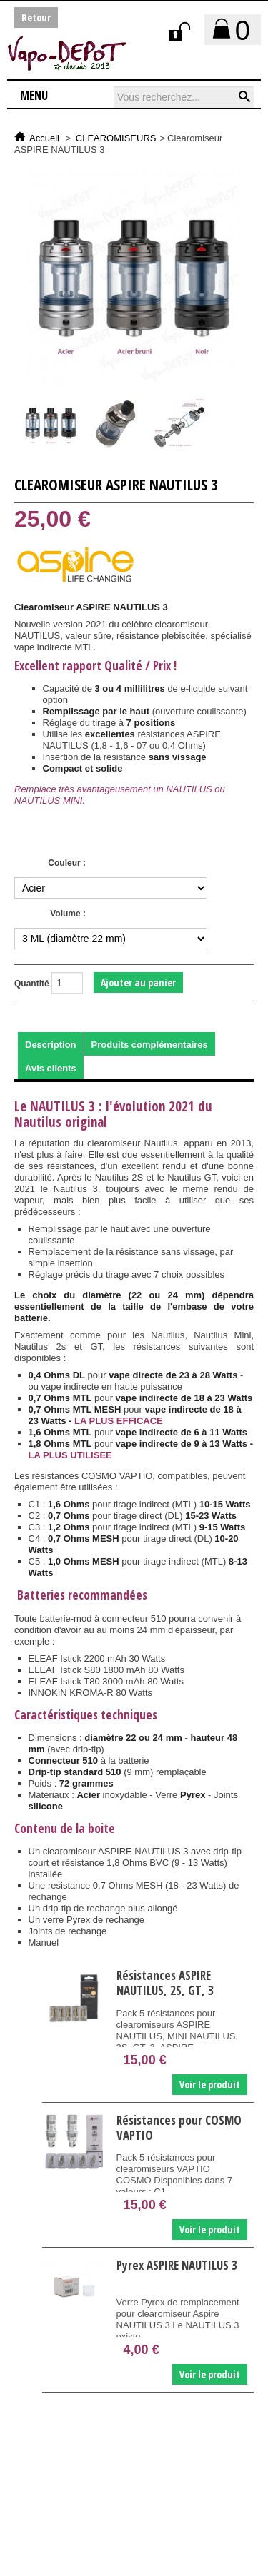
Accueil (44, 138)
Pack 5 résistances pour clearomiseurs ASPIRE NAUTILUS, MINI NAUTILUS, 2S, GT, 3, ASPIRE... (177, 2030)
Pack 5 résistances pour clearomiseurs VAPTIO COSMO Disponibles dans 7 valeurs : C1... (174, 2174)
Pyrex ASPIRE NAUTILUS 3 (176, 2265)
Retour (36, 17)
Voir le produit (209, 2084)
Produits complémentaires (149, 1044)
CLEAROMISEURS (116, 138)
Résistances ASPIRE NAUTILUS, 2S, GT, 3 (165, 1983)
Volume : (68, 914)
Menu (34, 95)
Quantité (31, 984)
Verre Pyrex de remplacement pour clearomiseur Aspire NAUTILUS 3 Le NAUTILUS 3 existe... (177, 2319)
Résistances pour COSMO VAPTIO (179, 2128)
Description (50, 1044)
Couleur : (67, 863)
